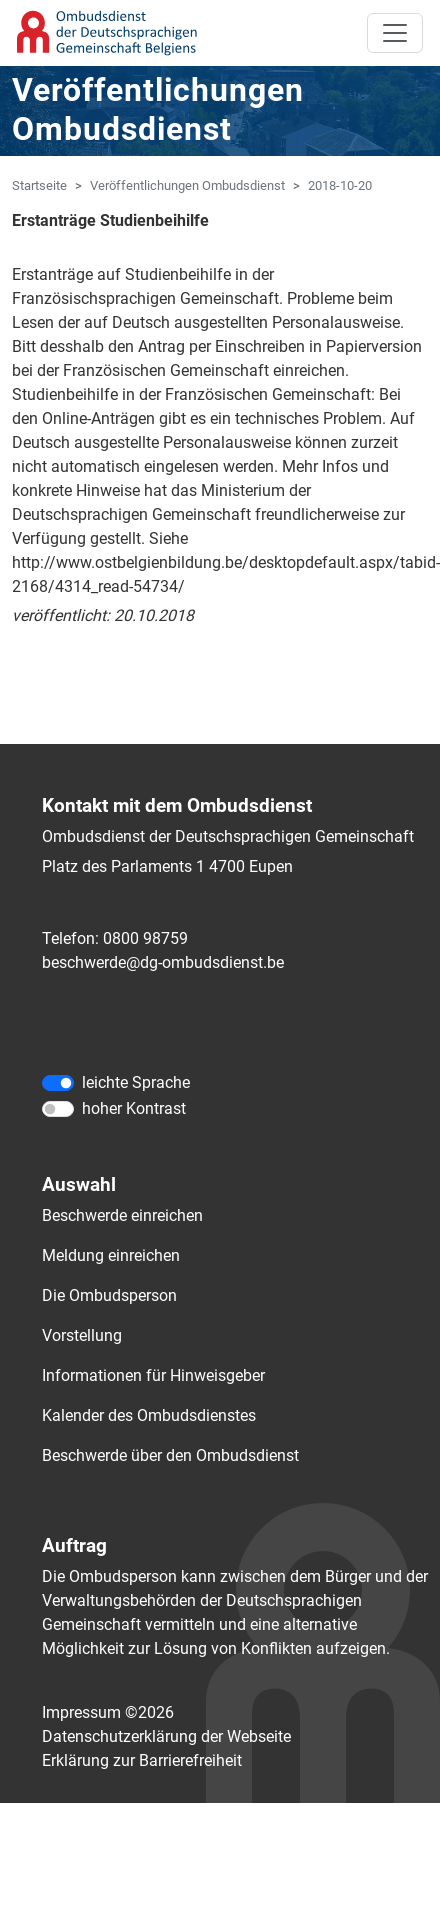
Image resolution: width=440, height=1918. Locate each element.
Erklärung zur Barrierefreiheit (142, 1760)
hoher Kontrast (134, 1108)
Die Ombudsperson (109, 1295)
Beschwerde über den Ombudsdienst (170, 1455)
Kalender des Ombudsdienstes (149, 1415)
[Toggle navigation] (395, 33)
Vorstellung (82, 1335)
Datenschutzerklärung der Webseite (166, 1736)
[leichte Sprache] (58, 1083)
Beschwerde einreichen (122, 1215)
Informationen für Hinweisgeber (153, 1375)
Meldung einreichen (111, 1255)
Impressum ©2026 (108, 1712)
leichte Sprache (136, 1082)
